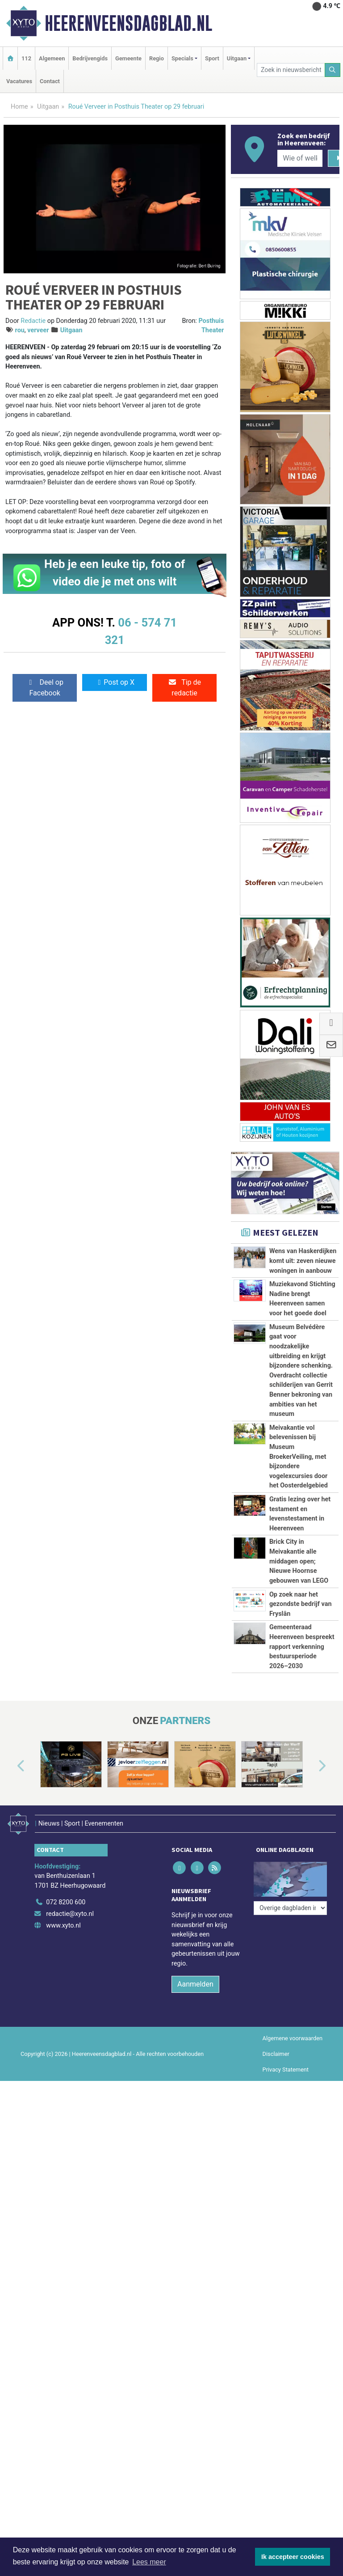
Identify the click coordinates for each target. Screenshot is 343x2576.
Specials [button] (182, 58)
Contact (50, 81)
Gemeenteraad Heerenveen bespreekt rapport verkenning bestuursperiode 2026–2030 (302, 1646)
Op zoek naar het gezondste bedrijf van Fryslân (300, 1604)
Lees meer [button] (149, 2562)
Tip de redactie (184, 687)
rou (20, 330)
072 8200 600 (65, 1897)
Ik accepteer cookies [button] (292, 2556)
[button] (10, 1766)
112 (26, 58)
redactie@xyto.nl (70, 1909)
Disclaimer (276, 2049)
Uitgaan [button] (237, 58)
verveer (38, 330)
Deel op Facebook (44, 687)
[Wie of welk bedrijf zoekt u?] (299, 158)
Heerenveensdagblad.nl (128, 23)
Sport (212, 58)
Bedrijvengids (90, 58)
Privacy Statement (286, 2064)
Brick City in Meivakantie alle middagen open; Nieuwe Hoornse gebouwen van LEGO (298, 1561)
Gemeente (128, 58)
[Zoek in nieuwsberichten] (291, 70)
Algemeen (52, 58)
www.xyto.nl (63, 1920)
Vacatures (19, 81)
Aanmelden (195, 1978)
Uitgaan (48, 106)
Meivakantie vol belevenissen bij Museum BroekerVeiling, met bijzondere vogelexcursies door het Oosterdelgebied (298, 1457)
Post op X (114, 682)
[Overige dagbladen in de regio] (290, 1878)
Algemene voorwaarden (292, 2032)
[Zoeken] (333, 70)
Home (19, 106)
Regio (156, 58)
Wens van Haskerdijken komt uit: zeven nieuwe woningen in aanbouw (302, 1260)
